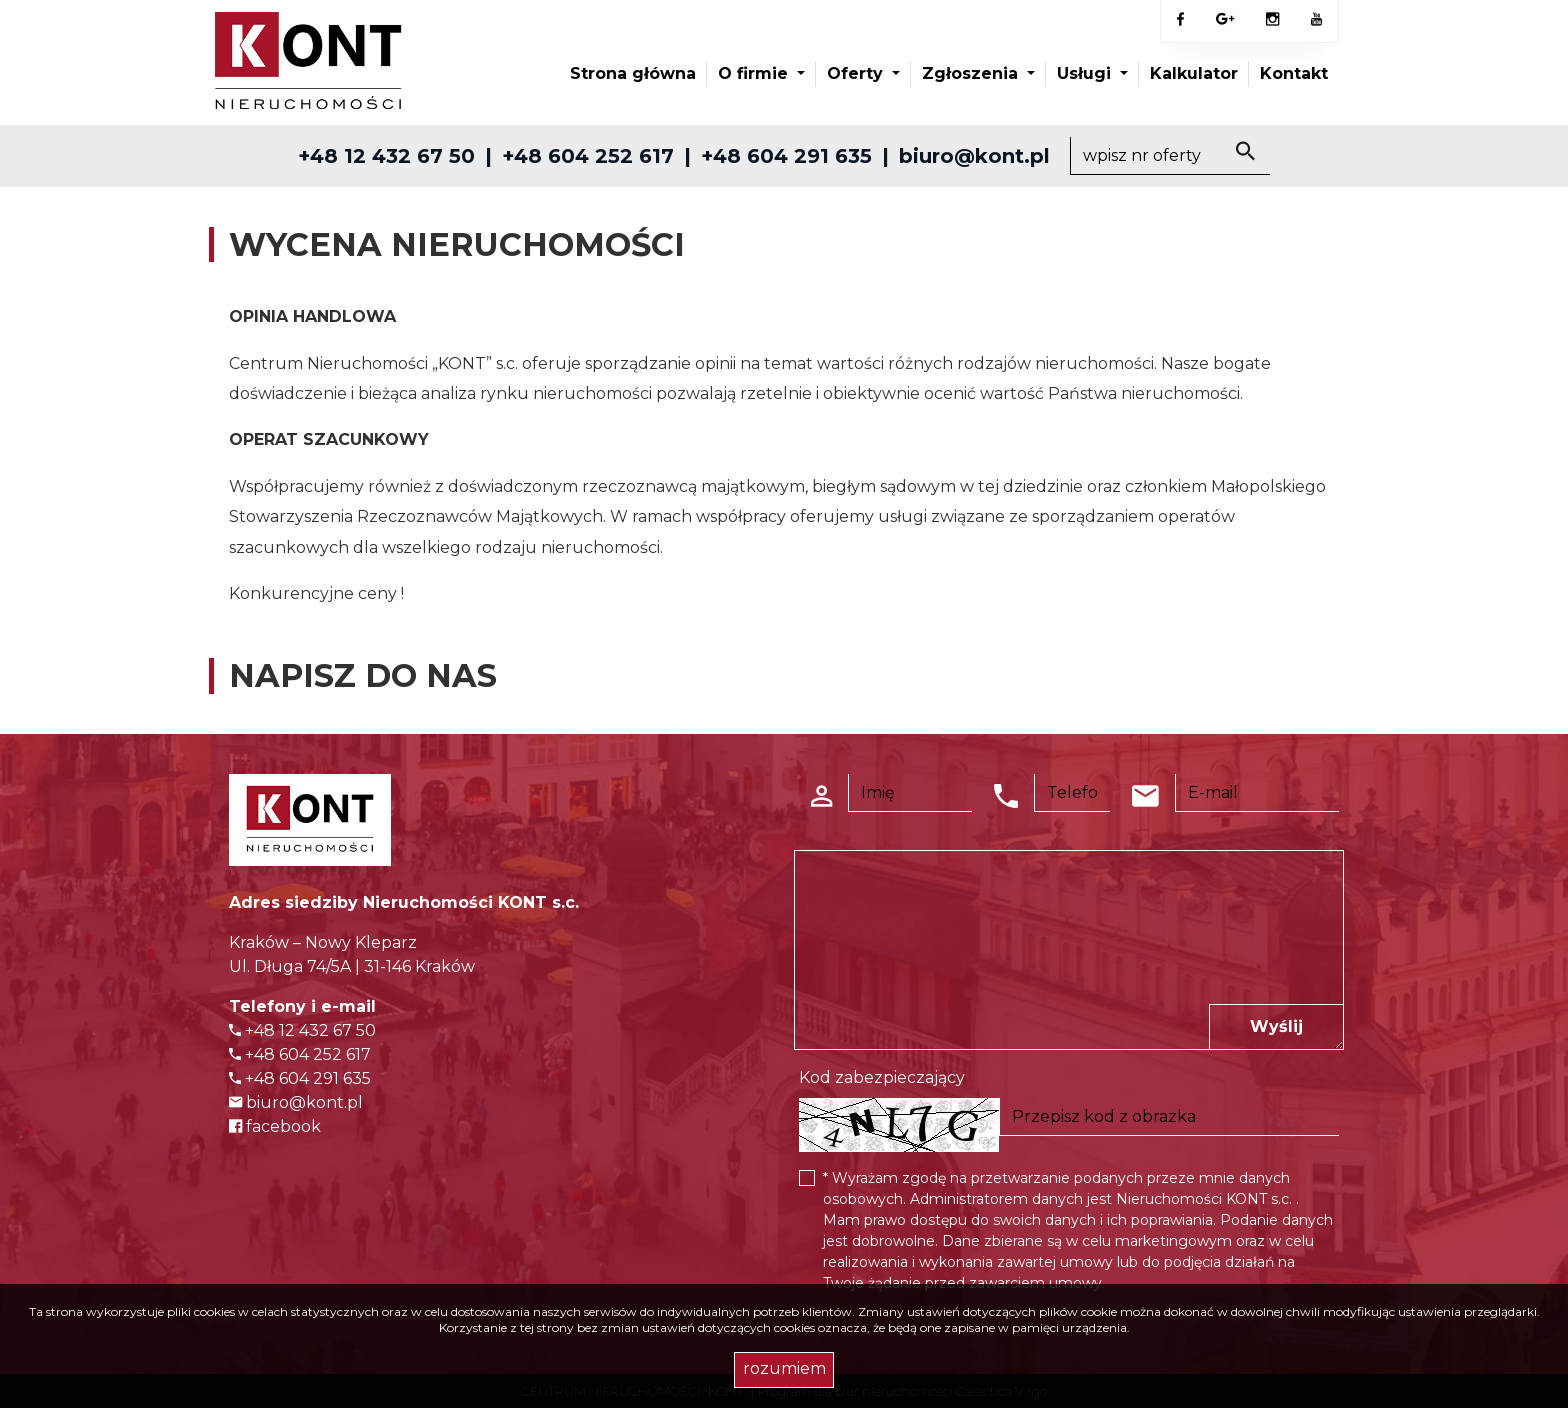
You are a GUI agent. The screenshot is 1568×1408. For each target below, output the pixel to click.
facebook (275, 1126)
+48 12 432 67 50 (386, 156)
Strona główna (633, 73)
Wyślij (1276, 1026)
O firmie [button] (755, 73)
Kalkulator (1194, 73)
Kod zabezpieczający (882, 1077)
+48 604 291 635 (786, 156)
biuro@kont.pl (974, 156)
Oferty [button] (857, 73)
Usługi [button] (1086, 73)
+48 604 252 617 (588, 156)
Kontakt (1294, 73)
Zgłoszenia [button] (972, 73)
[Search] (1170, 156)
